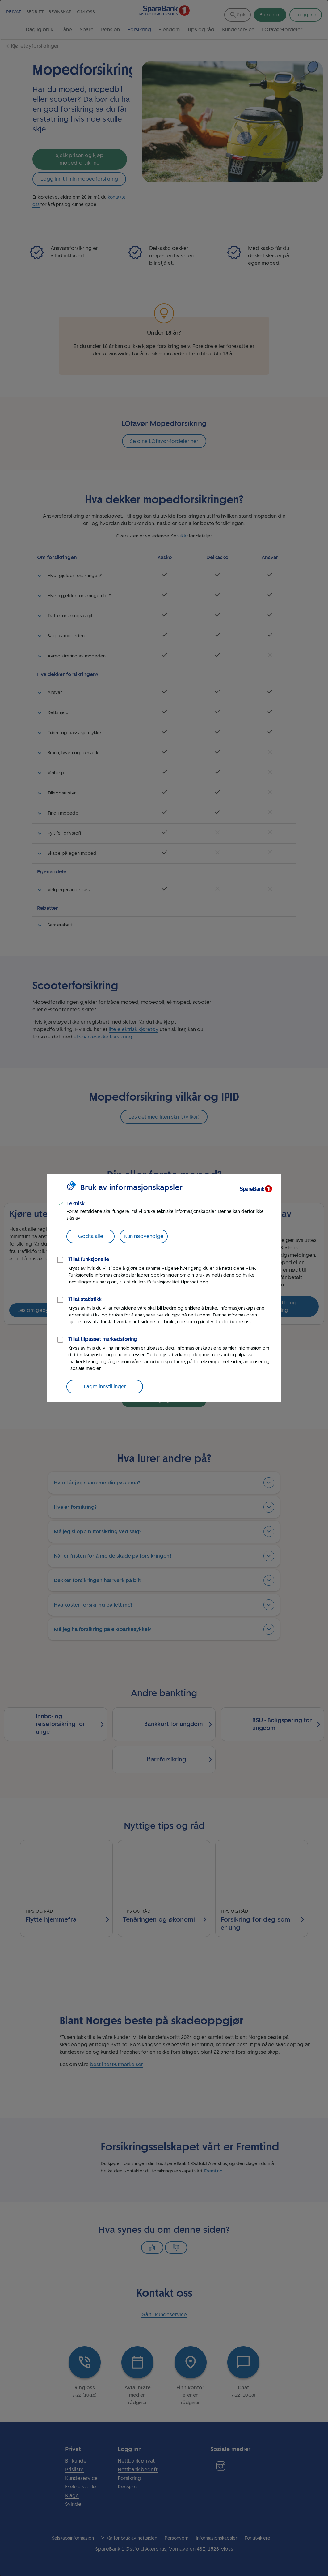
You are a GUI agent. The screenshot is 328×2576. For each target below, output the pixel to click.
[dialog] (164, 1288)
